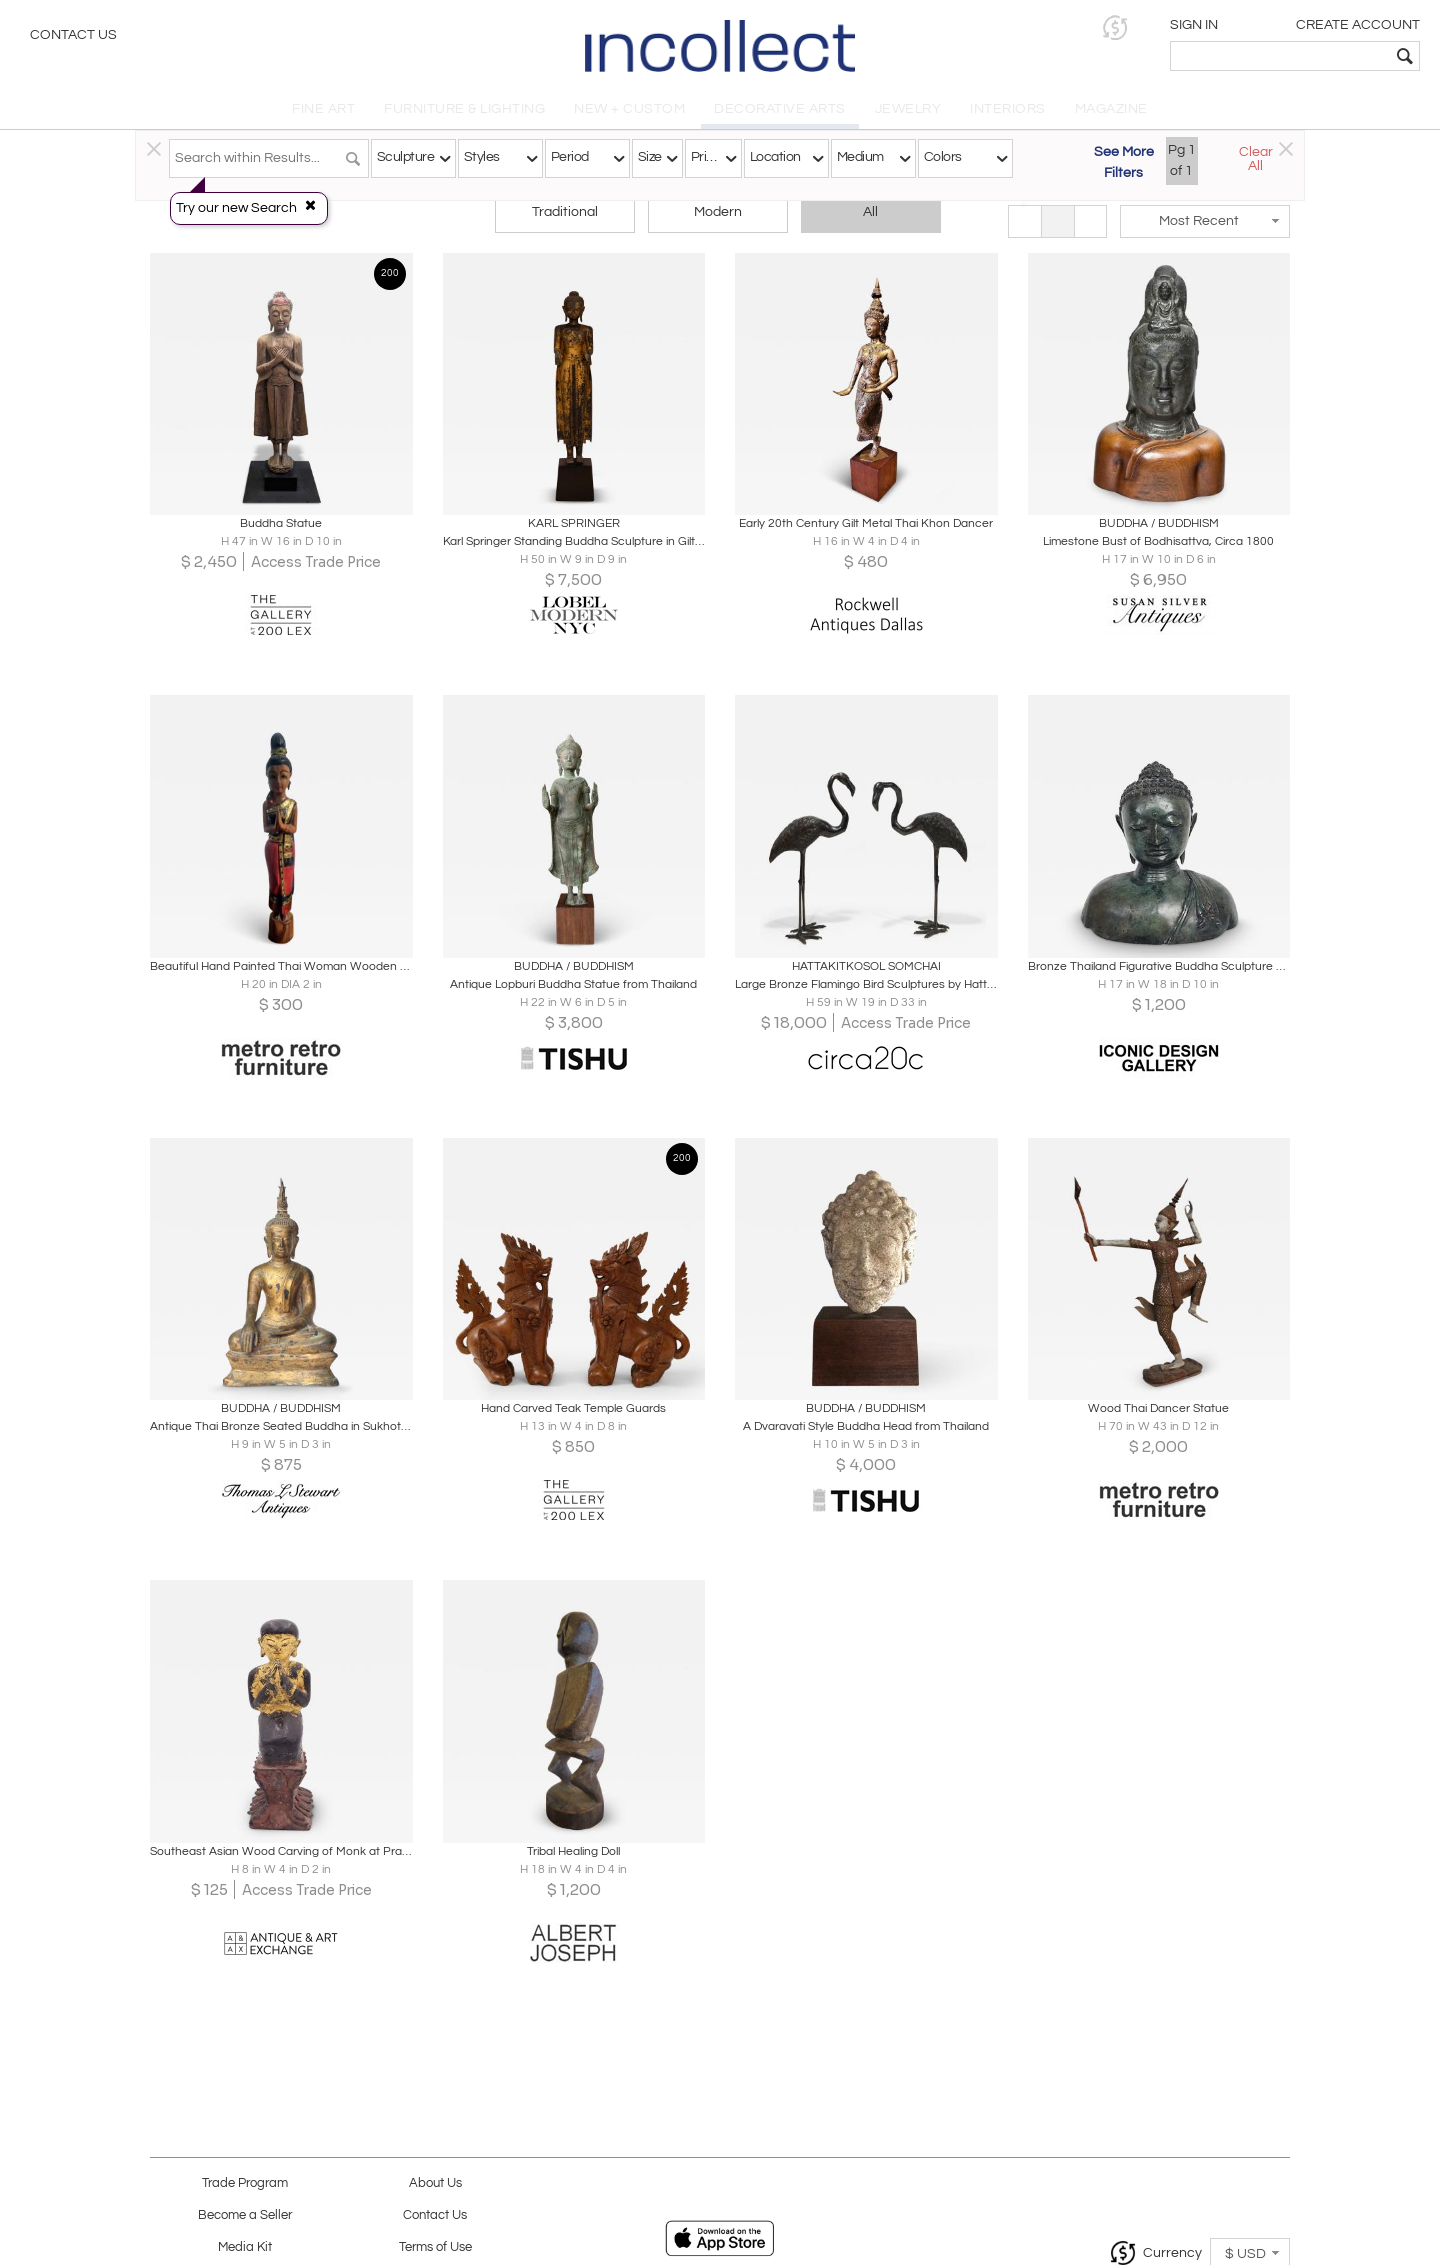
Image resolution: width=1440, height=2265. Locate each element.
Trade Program (245, 2183)
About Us (435, 2183)
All (870, 212)
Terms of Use (435, 2247)
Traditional (565, 212)
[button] (1115, 27)
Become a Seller (245, 2215)
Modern (718, 212)
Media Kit (245, 2247)
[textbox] (1280, 56)
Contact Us (73, 35)
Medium (860, 157)
